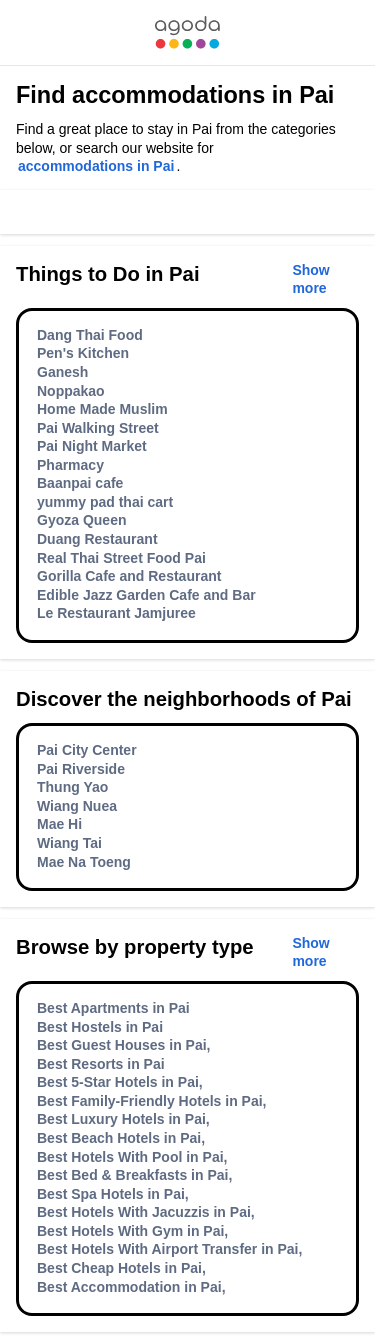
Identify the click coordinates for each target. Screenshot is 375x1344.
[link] (187, 32)
